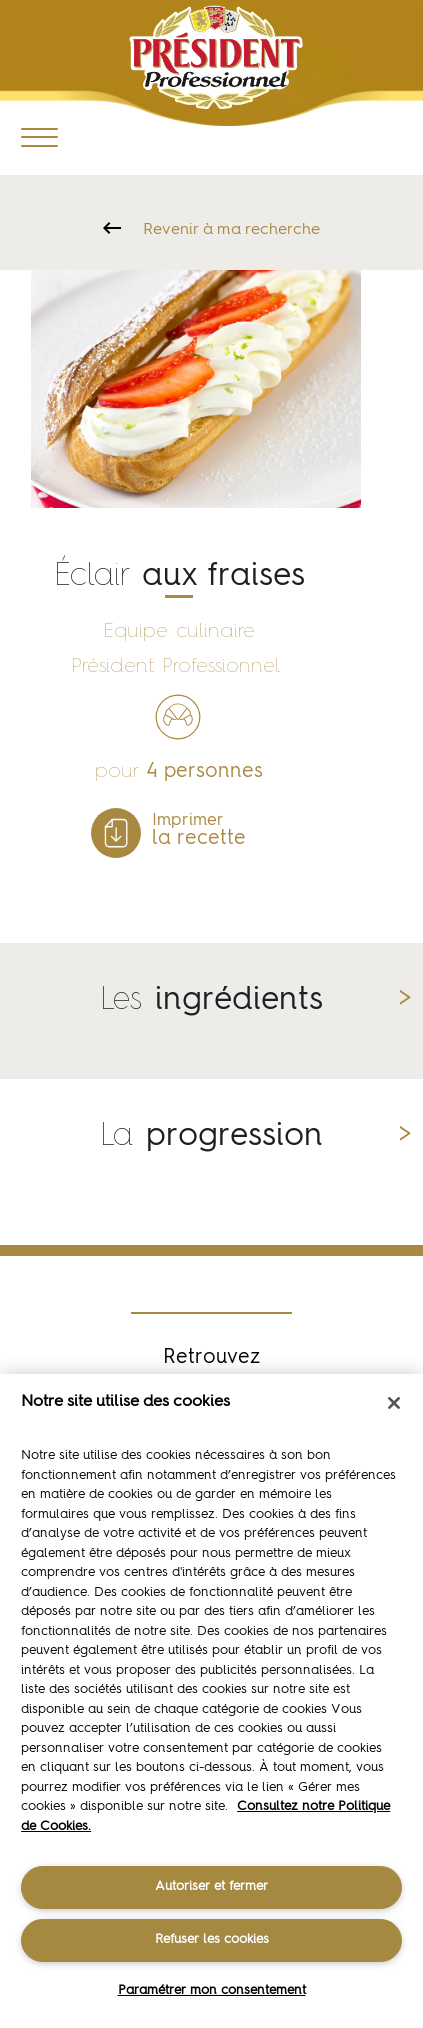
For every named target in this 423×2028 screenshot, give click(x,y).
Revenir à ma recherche (231, 230)
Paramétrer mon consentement (212, 1990)
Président (215, 57)
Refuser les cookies (212, 1939)
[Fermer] (394, 1403)
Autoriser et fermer (211, 1886)
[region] (211, 1701)
